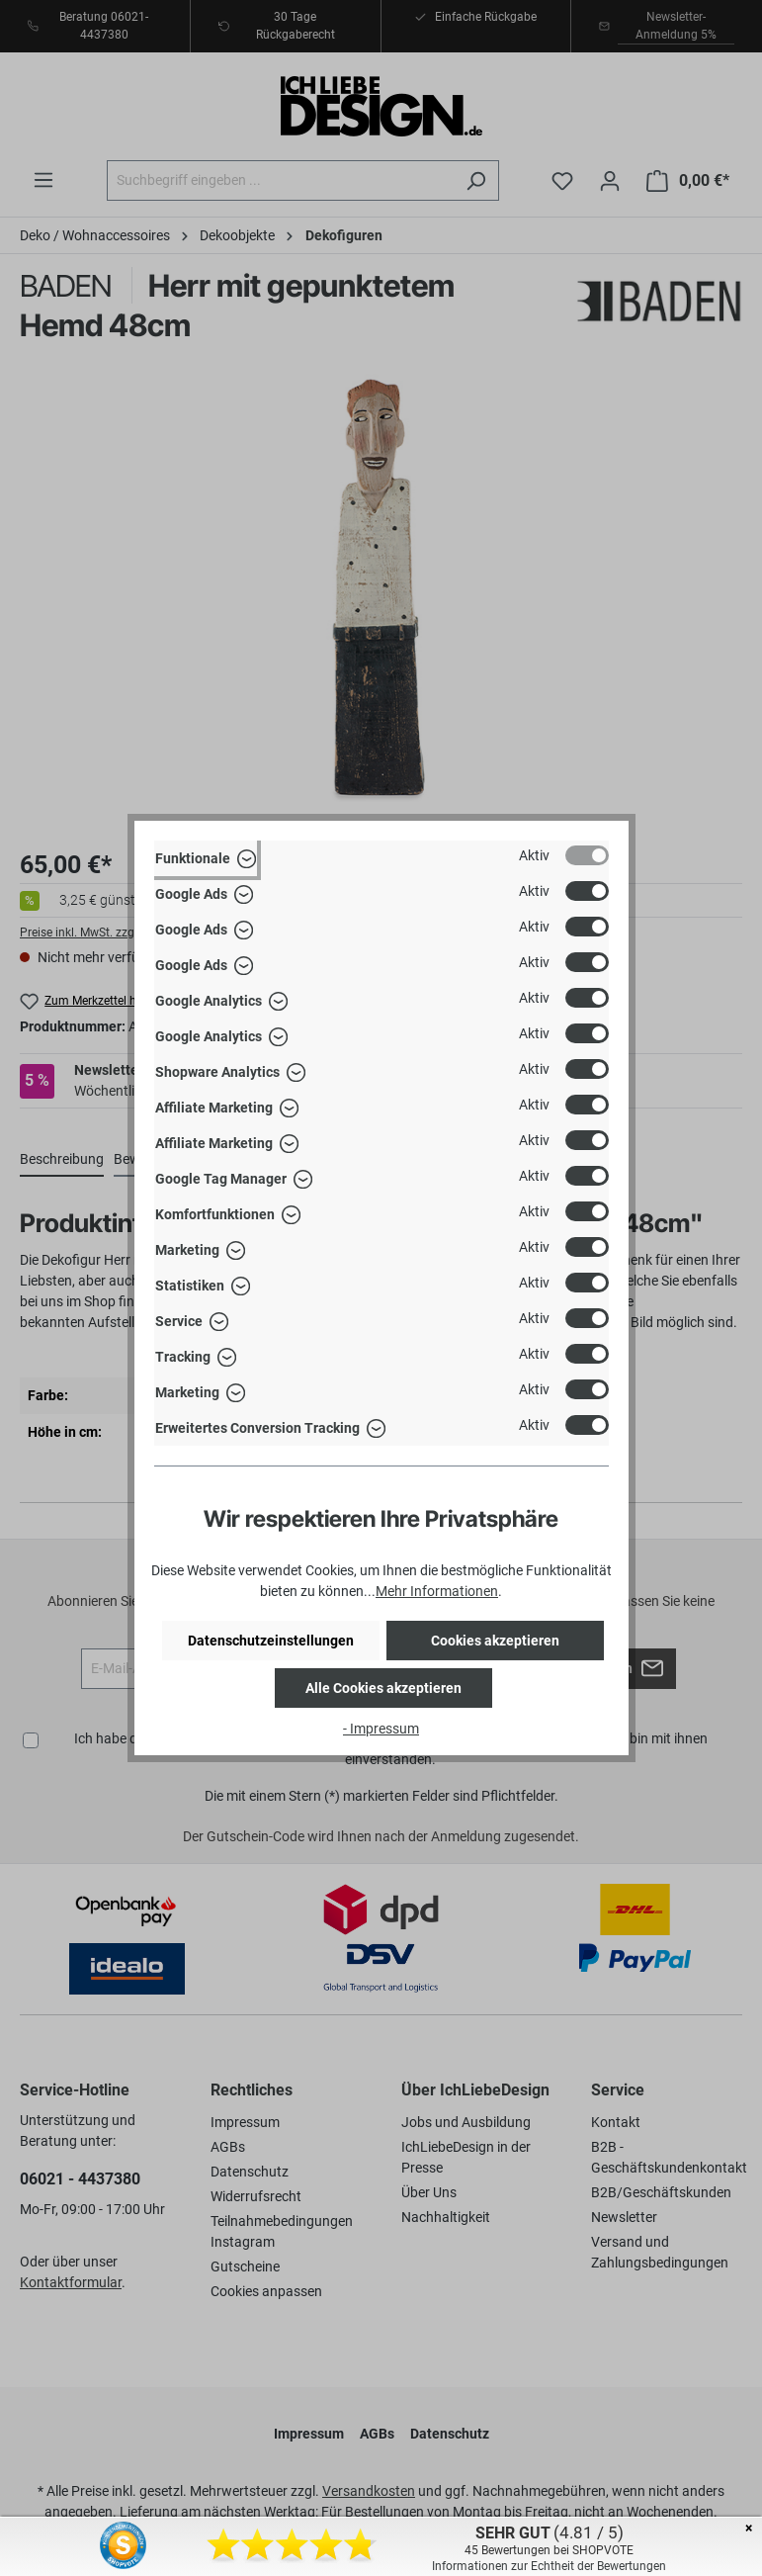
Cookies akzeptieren (495, 1640)
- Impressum (381, 1728)
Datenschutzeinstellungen (271, 1640)
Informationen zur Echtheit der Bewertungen (549, 2566)
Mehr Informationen (437, 1591)
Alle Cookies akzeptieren (383, 1688)
